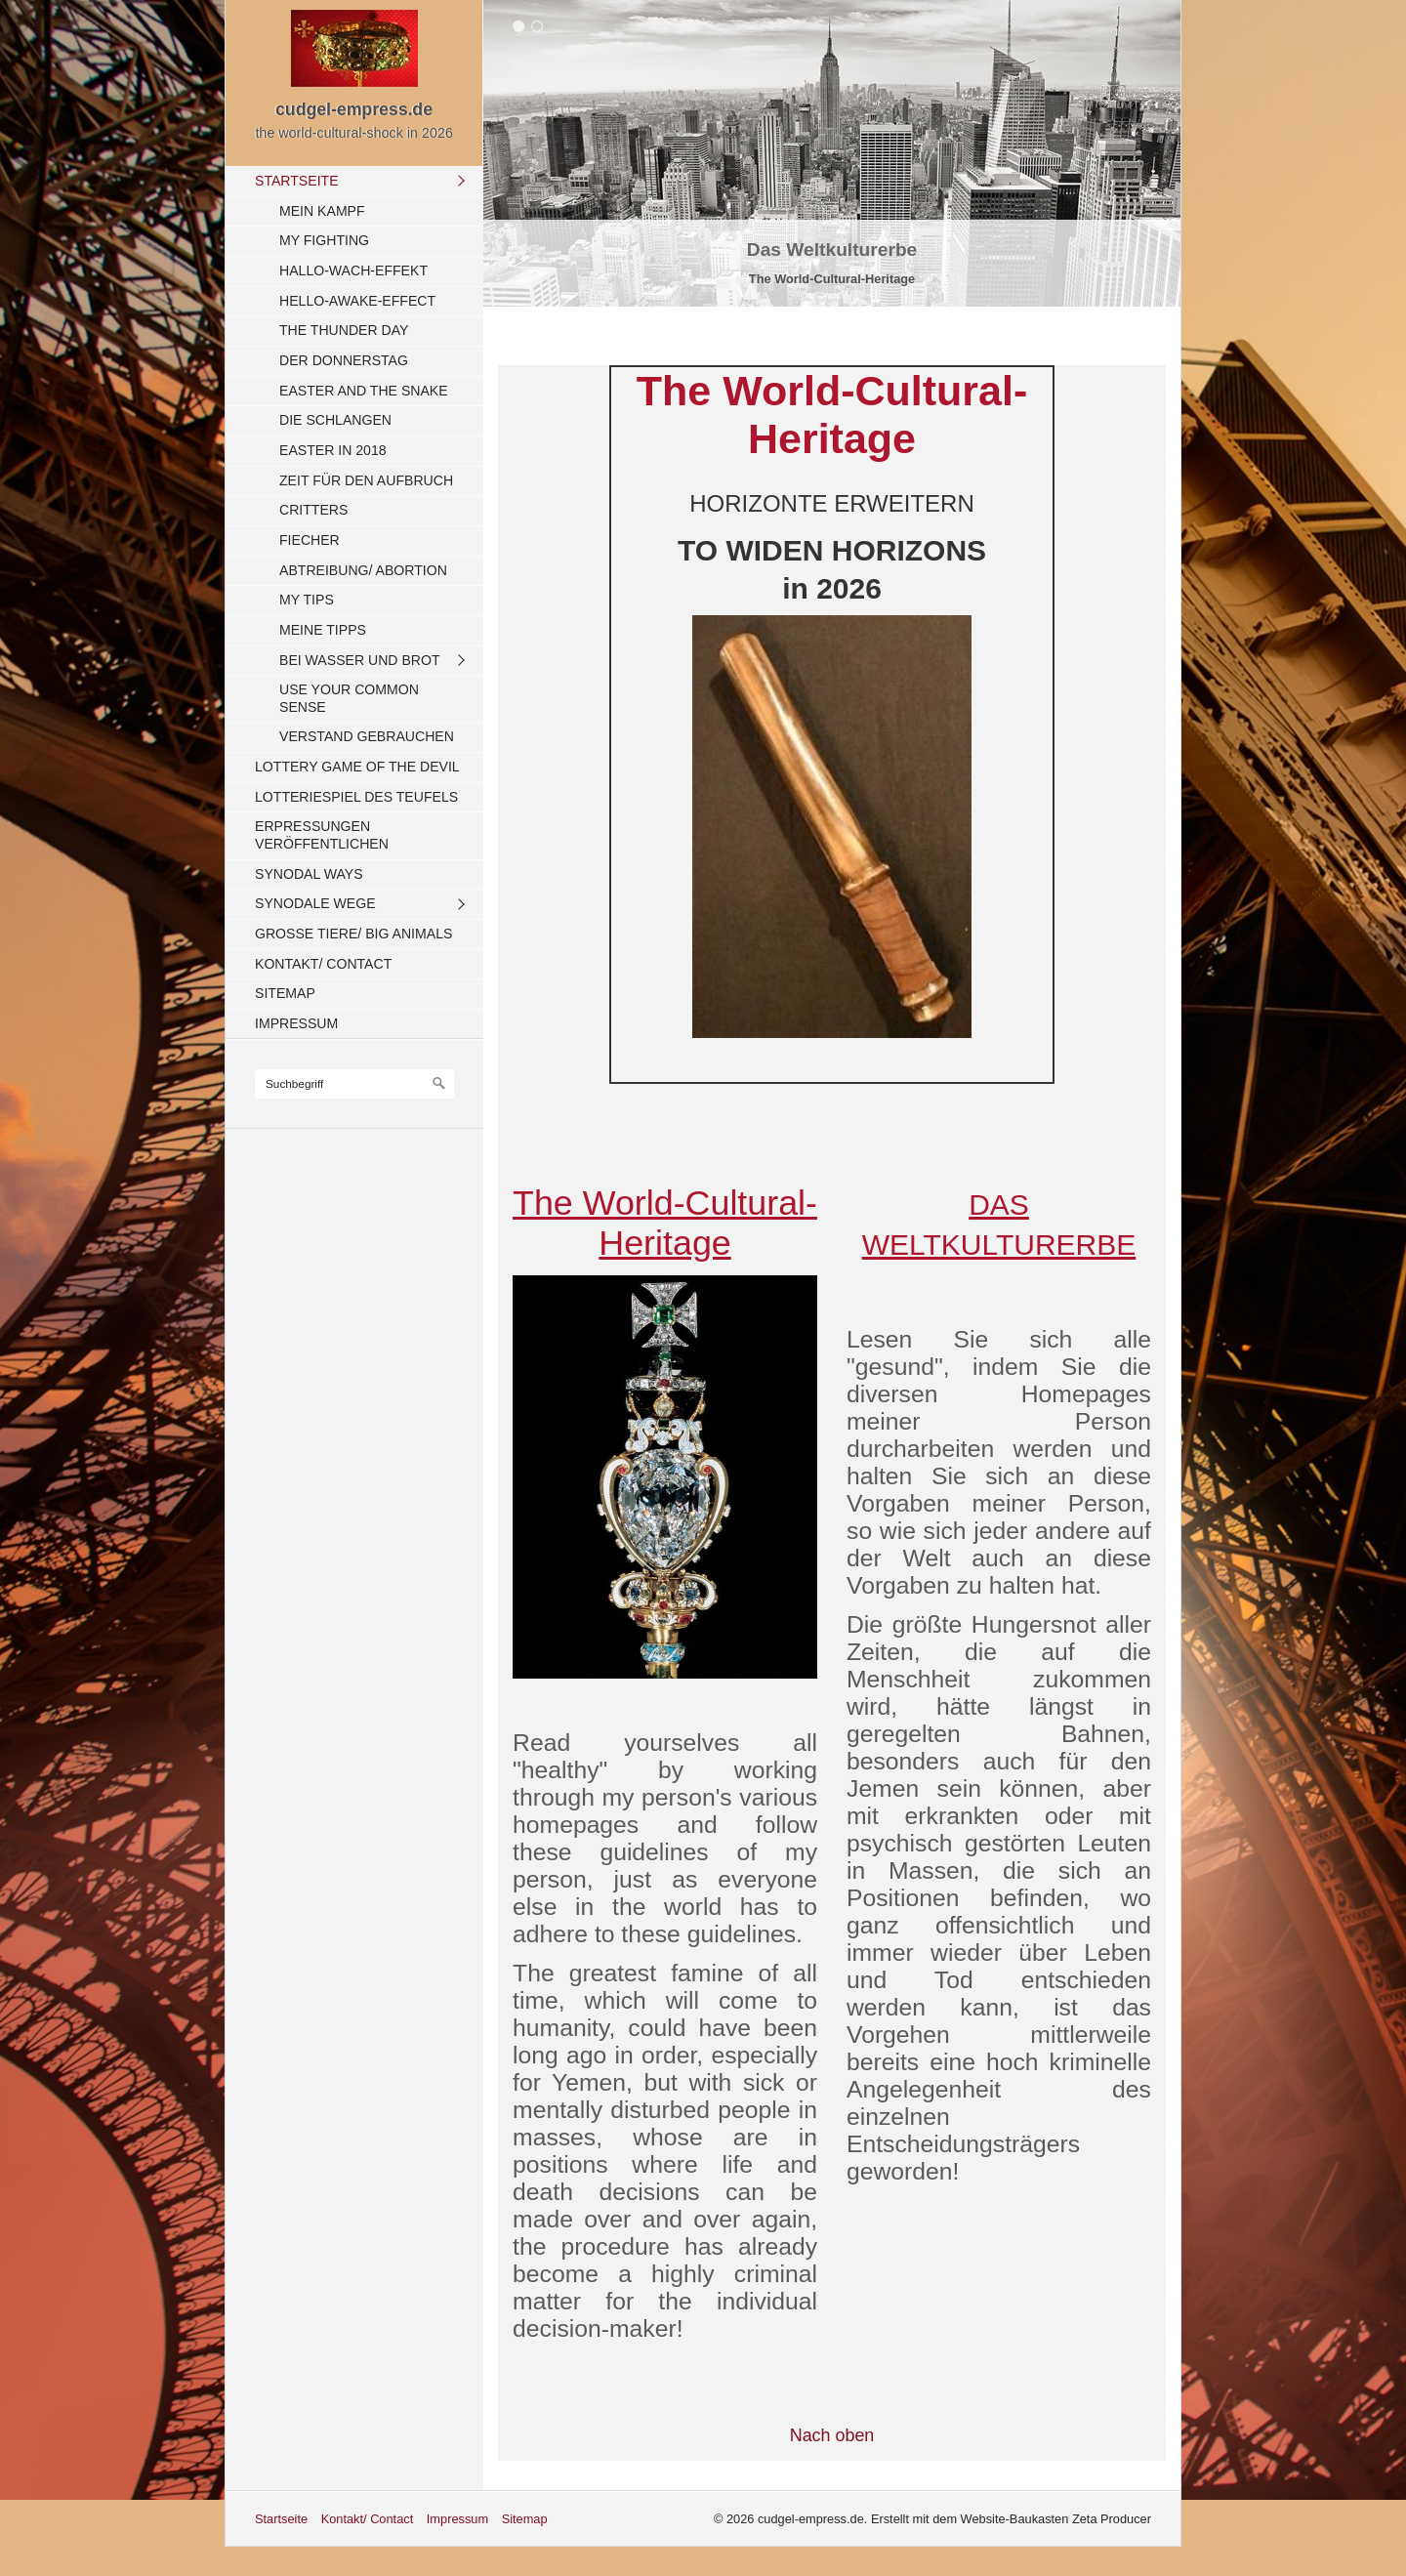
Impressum (296, 1023)
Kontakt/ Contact (323, 964)
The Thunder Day (343, 330)
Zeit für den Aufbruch (366, 480)
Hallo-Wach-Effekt (353, 270)
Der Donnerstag (343, 360)
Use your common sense (349, 698)
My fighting (324, 240)
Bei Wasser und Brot (359, 660)
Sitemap (285, 993)
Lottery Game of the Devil (357, 766)
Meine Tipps (322, 630)
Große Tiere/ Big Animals (353, 933)
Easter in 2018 (333, 450)
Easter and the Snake (363, 390)
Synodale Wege (315, 903)
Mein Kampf (322, 211)
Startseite (297, 180)
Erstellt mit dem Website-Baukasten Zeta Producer (1011, 2519)
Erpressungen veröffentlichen (322, 835)
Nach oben (832, 2435)
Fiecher (309, 540)
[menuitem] (359, 459)
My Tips (306, 599)
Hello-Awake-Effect (357, 301)
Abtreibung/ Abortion (363, 570)
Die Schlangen (335, 420)
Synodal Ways (309, 874)
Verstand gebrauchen (366, 736)
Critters (313, 510)
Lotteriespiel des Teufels (356, 797)
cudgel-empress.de (354, 109)
